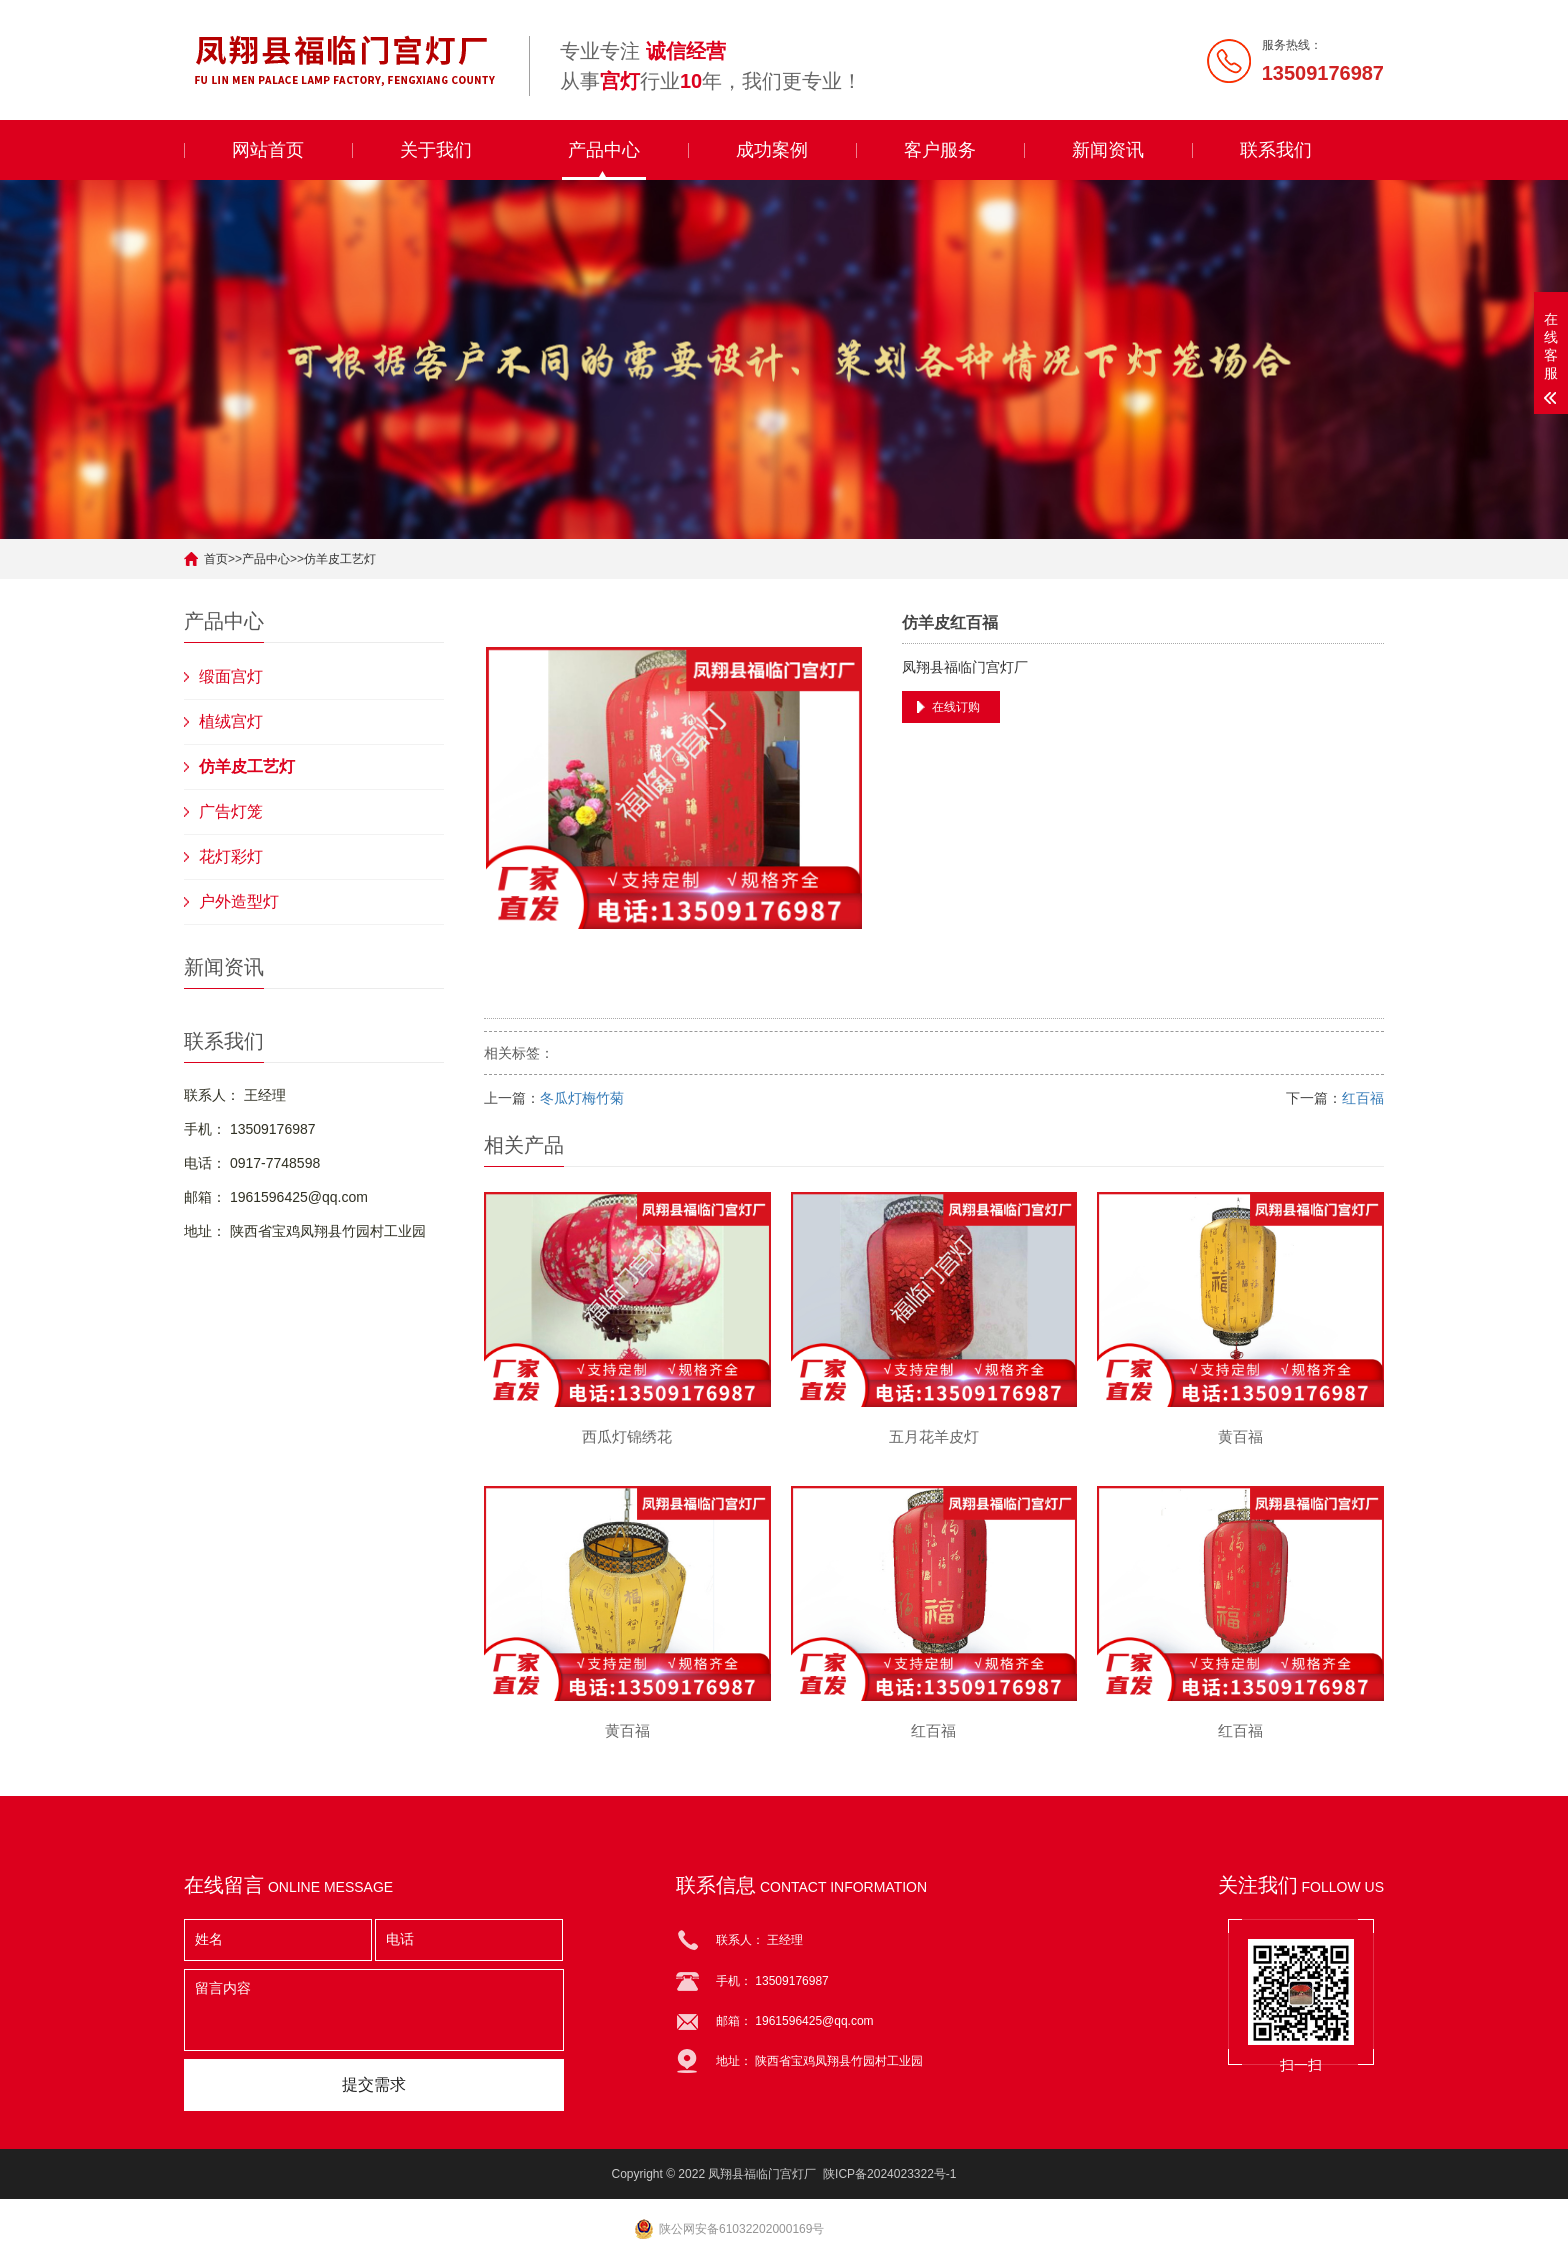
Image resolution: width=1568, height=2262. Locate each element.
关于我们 (436, 150)
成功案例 (772, 150)
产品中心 (604, 150)
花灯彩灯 (231, 856)
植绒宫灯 (231, 721)
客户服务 (940, 150)
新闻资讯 (1108, 150)
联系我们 (1276, 150)
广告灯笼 (231, 811)
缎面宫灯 (231, 676)
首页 (216, 559)
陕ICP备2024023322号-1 (889, 2174)
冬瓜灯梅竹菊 (582, 1098)
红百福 (1363, 1098)
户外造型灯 (239, 901)
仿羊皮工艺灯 (340, 559)
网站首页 (268, 150)
